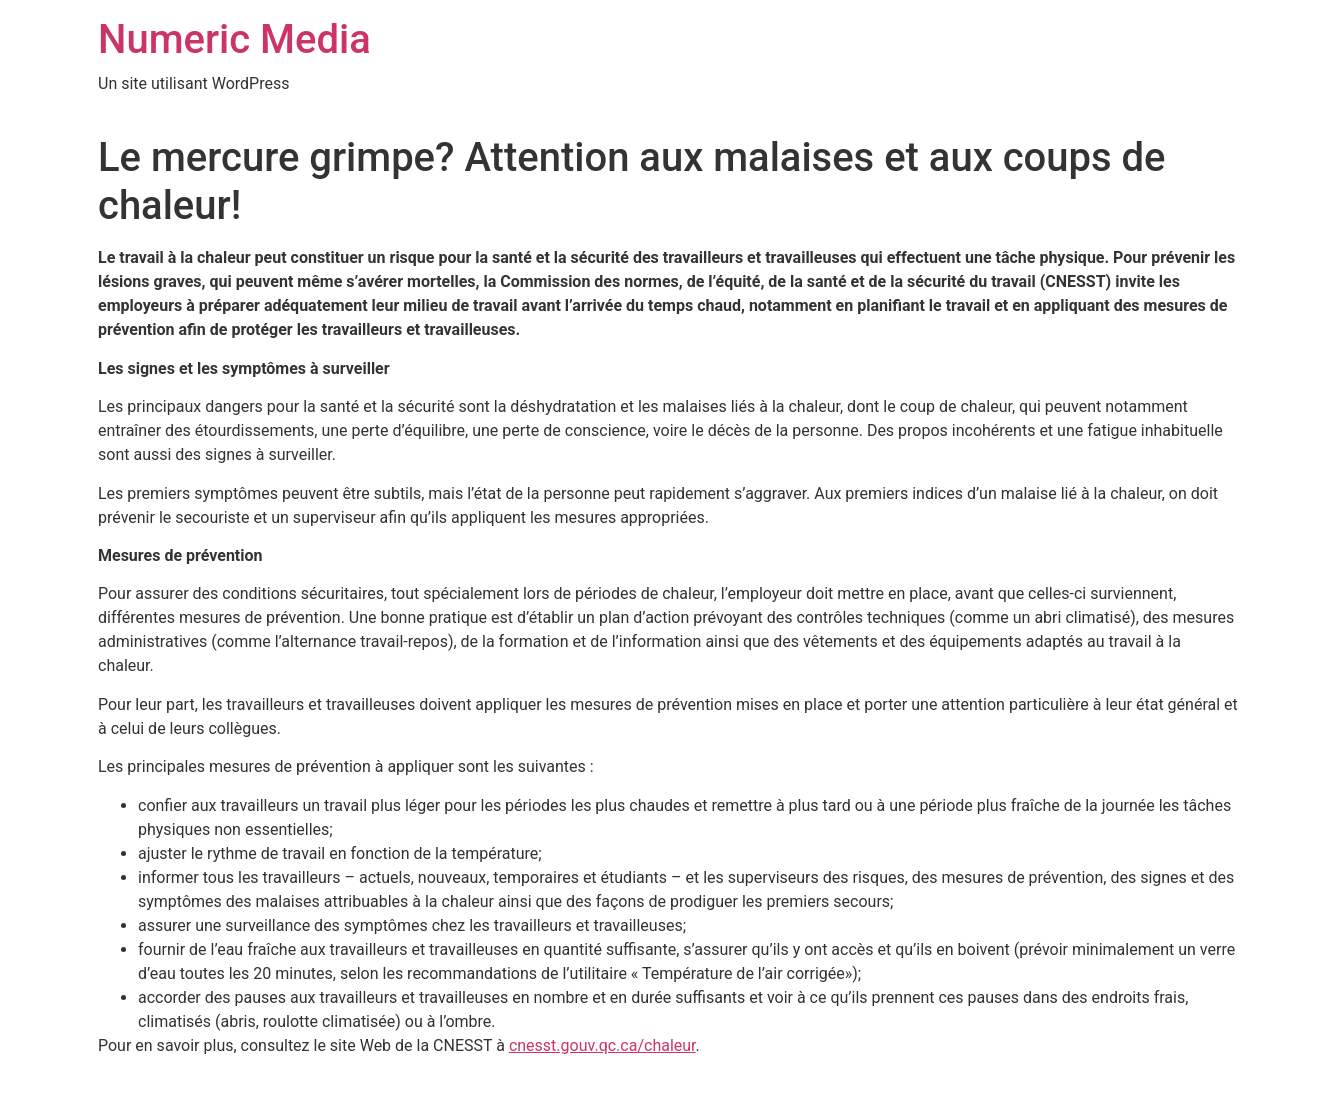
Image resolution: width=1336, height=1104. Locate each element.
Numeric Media (234, 39)
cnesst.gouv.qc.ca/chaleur (602, 1045)
